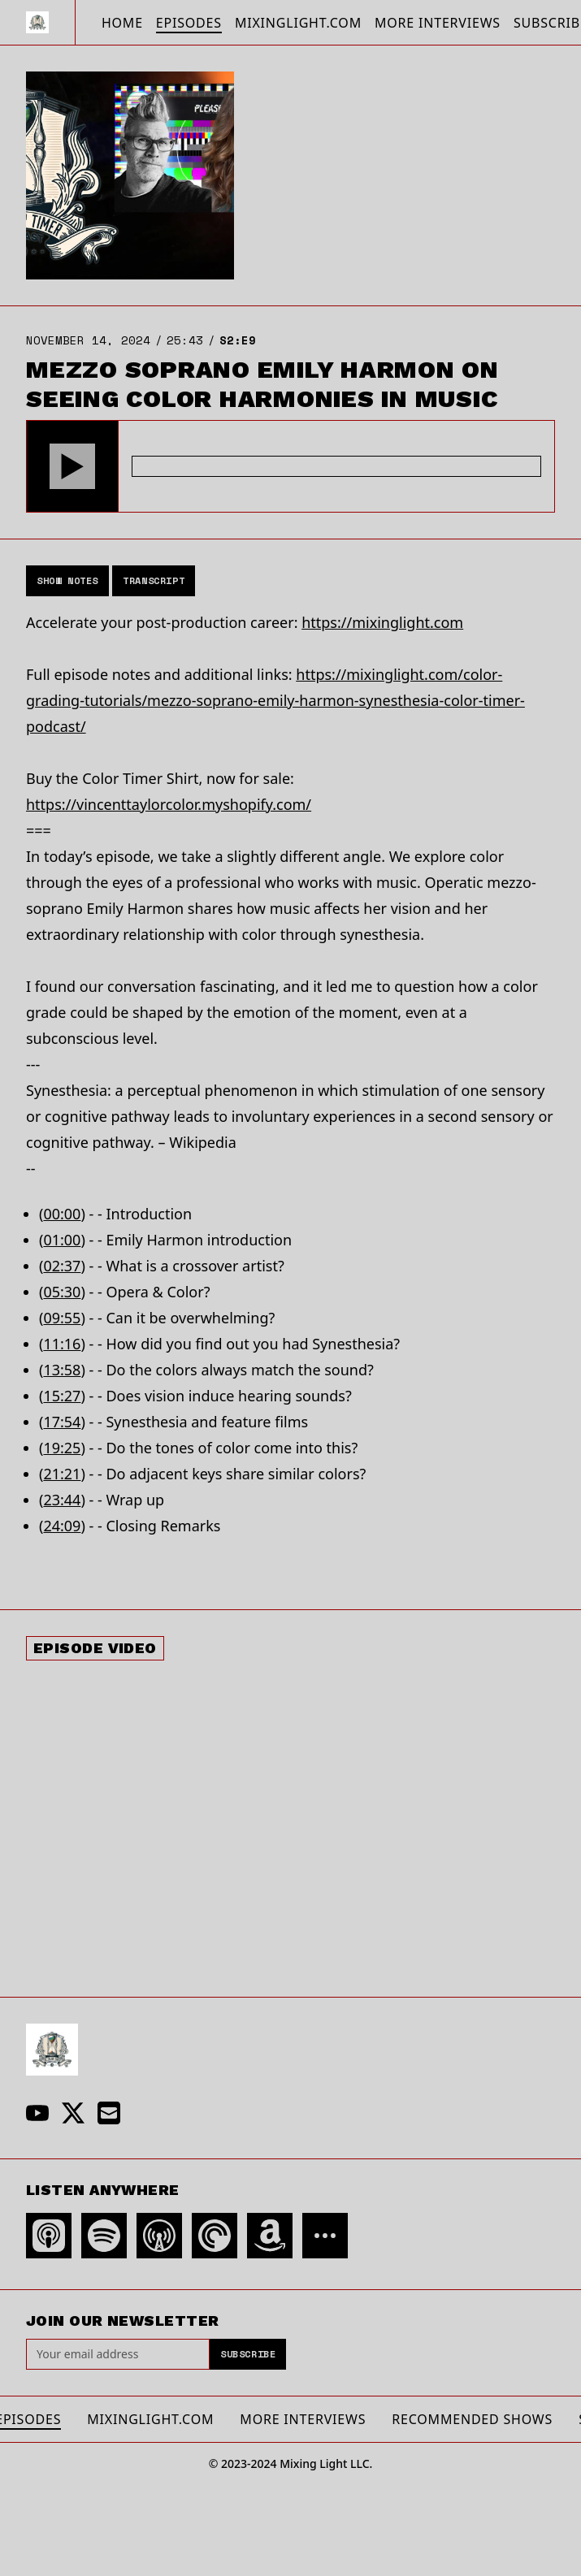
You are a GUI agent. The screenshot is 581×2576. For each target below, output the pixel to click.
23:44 (61, 1499)
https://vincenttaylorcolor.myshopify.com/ (168, 804)
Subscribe (247, 2354)
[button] (72, 466)
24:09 (61, 1525)
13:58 (61, 1369)
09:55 (61, 1317)
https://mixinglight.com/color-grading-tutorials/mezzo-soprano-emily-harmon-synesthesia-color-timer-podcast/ (275, 700)
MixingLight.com (298, 23)
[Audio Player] (290, 466)
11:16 (61, 1343)
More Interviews (438, 23)
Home (122, 23)
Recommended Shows (472, 2419)
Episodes (189, 23)
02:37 (61, 1265)
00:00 (61, 1213)
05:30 (61, 1291)
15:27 (61, 1395)
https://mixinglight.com (382, 622)
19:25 (61, 1447)
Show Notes (67, 580)
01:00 (61, 1239)
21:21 (61, 1473)
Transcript (153, 580)
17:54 (61, 1421)
